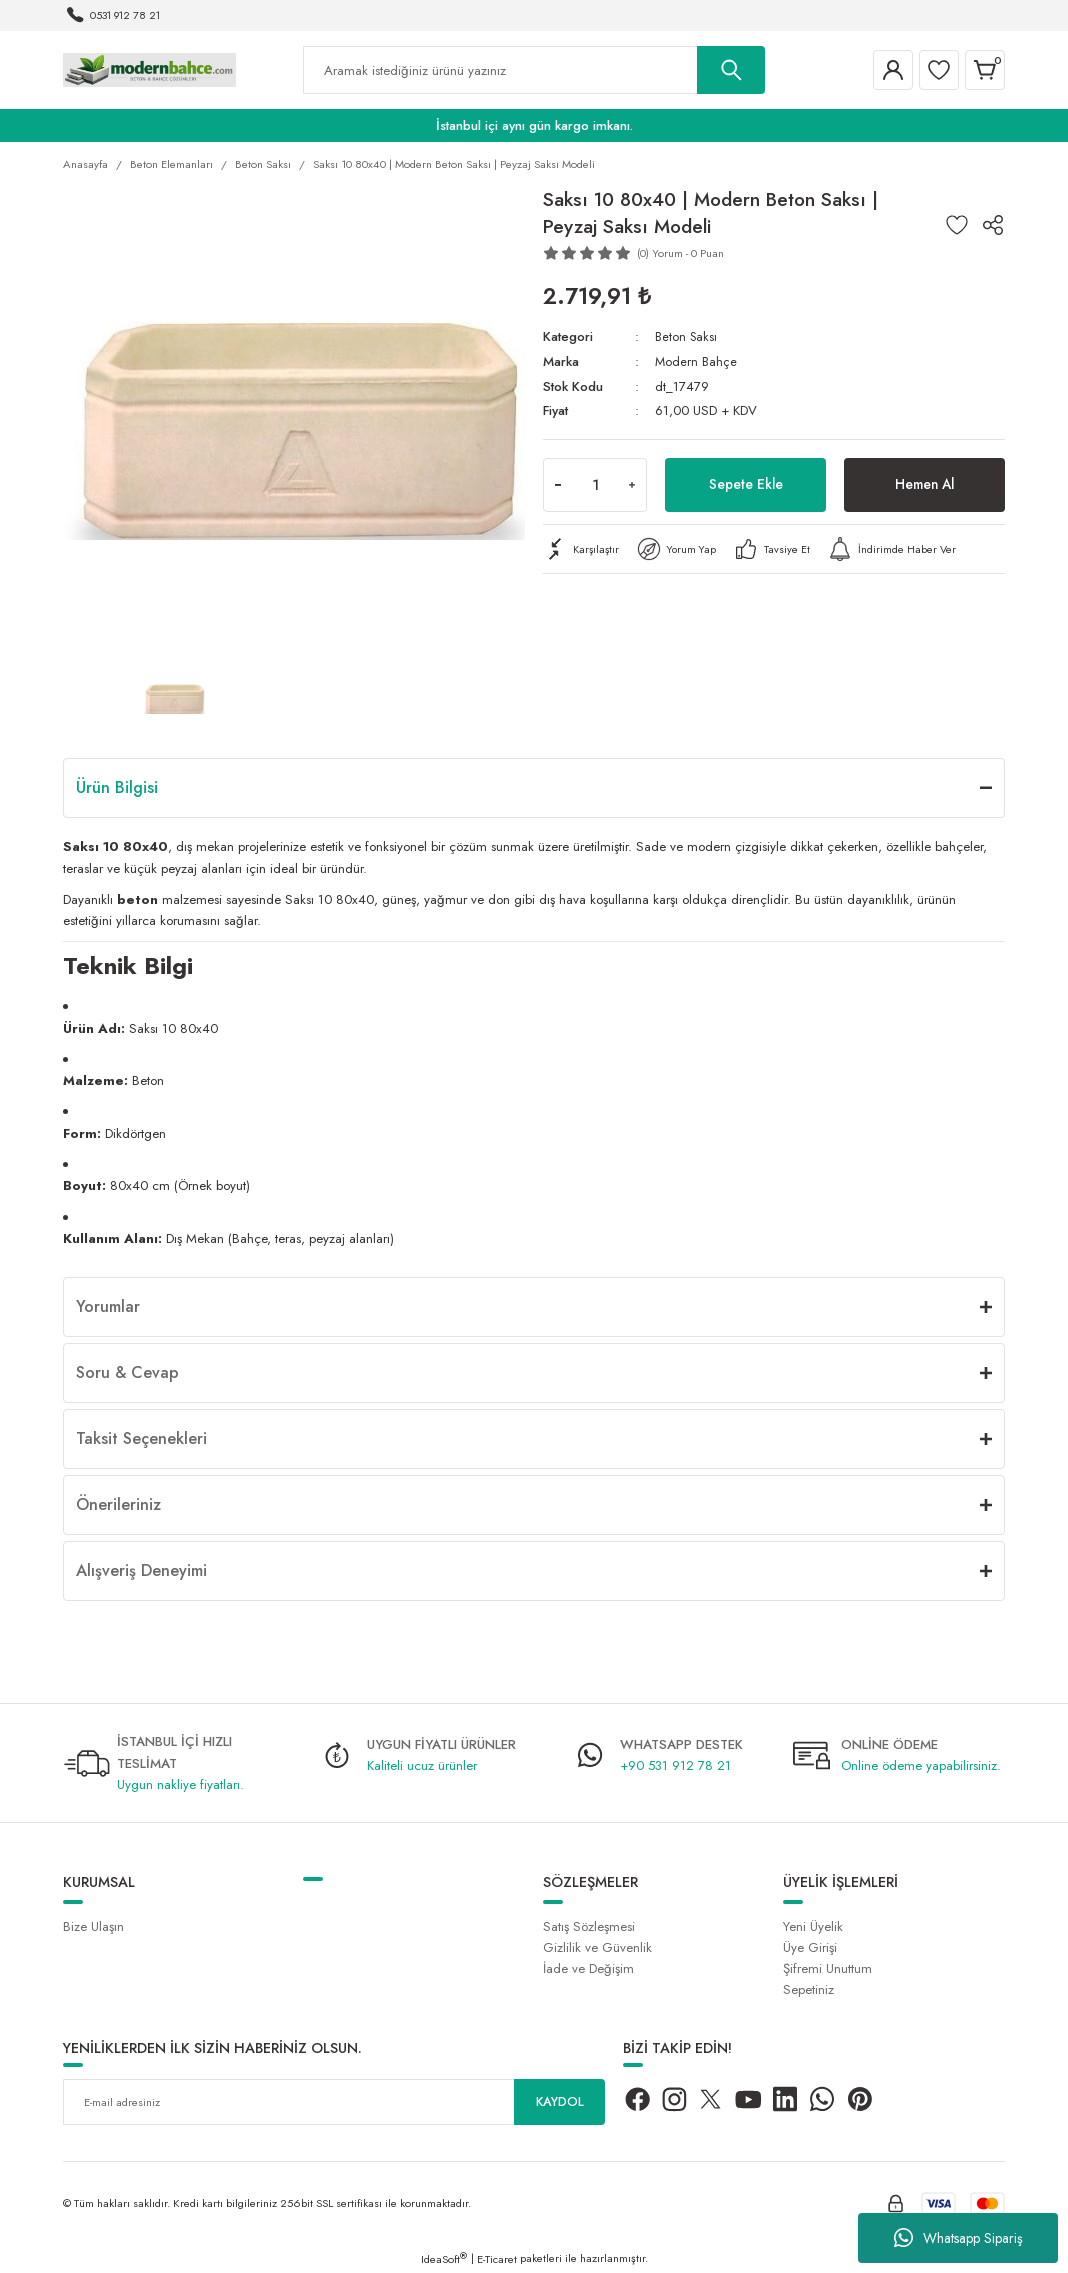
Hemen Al (924, 484)
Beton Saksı (687, 336)
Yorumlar (108, 1306)
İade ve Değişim (588, 1968)
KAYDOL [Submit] (560, 2101)
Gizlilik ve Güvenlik (597, 1947)
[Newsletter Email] (334, 2102)
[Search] (534, 70)
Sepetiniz (808, 1989)
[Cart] (985, 70)
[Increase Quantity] (632, 485)
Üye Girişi (810, 1947)
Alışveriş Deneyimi (141, 1570)
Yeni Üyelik (813, 1926)
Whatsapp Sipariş (958, 2238)
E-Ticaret (497, 2259)
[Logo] (149, 69)
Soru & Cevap (127, 1372)
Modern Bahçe (697, 361)
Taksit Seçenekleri (141, 1438)
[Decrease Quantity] (558, 485)
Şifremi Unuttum (827, 1968)
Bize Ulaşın (93, 1926)
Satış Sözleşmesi (589, 1926)
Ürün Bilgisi (117, 787)
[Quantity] (595, 485)
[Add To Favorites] (957, 225)
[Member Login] (893, 70)
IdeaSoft (444, 2259)
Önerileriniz (118, 1504)
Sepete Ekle (746, 484)
